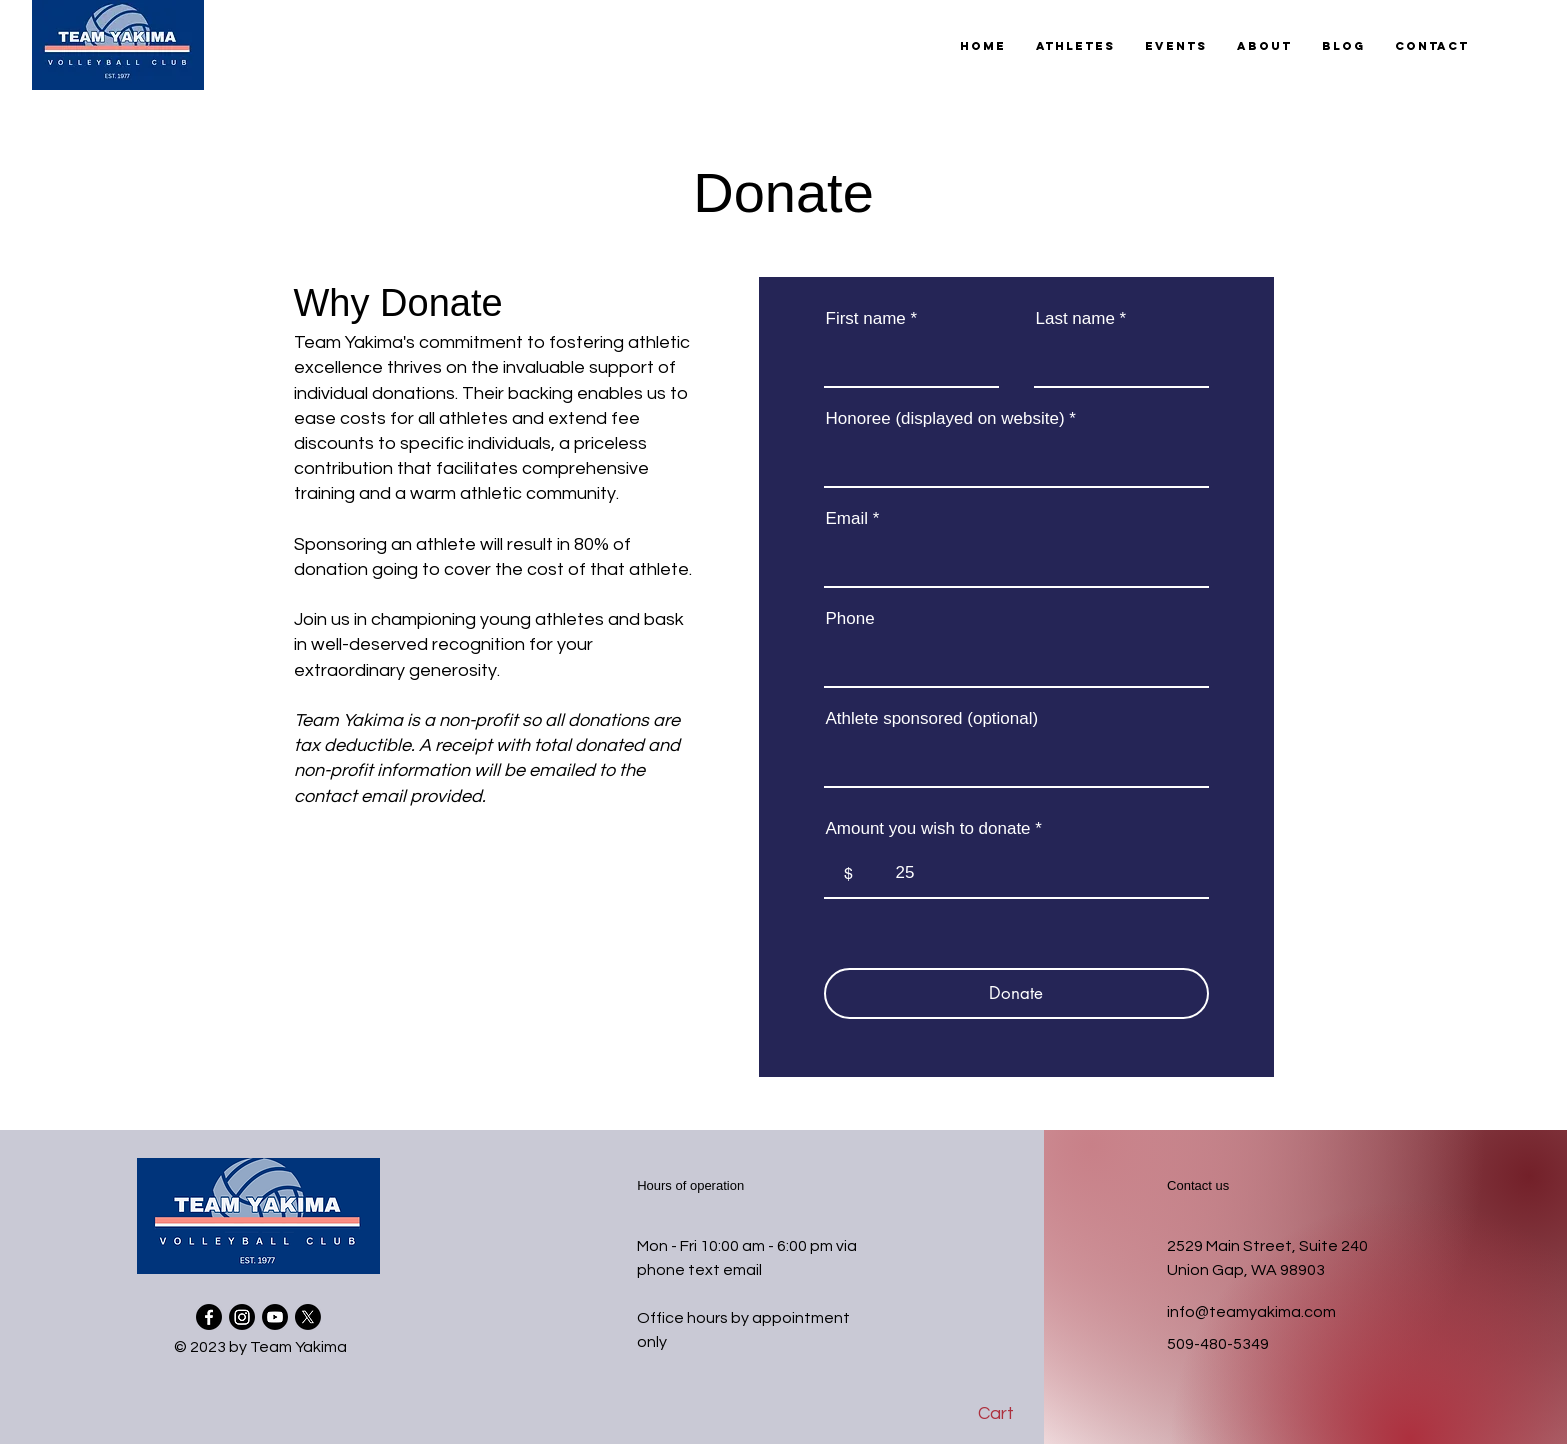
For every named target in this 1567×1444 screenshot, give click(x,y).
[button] (1075, 46)
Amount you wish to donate (928, 828)
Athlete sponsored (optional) (932, 718)
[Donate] (1016, 993)
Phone (850, 618)
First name (866, 318)
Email (847, 518)
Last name (1075, 318)
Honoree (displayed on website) (945, 418)
